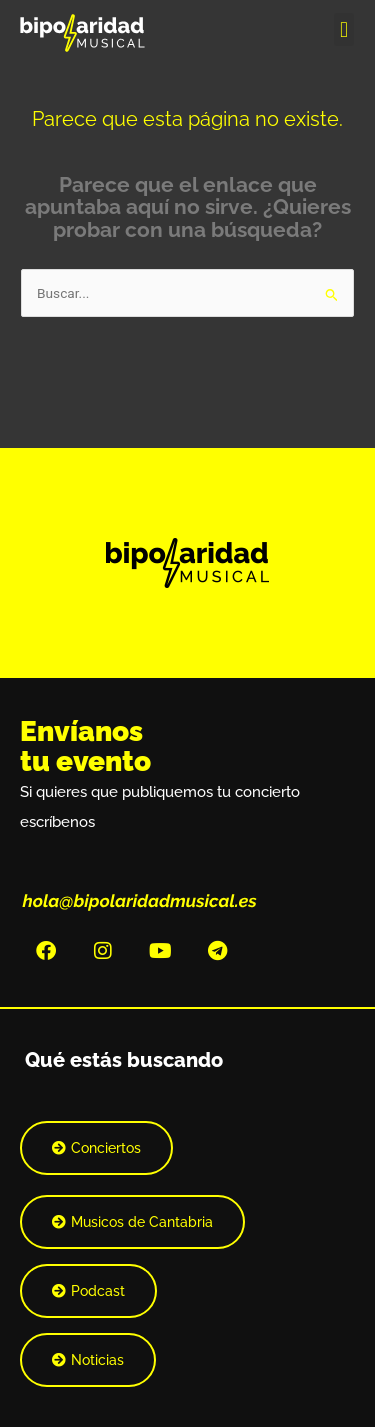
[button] (343, 29)
